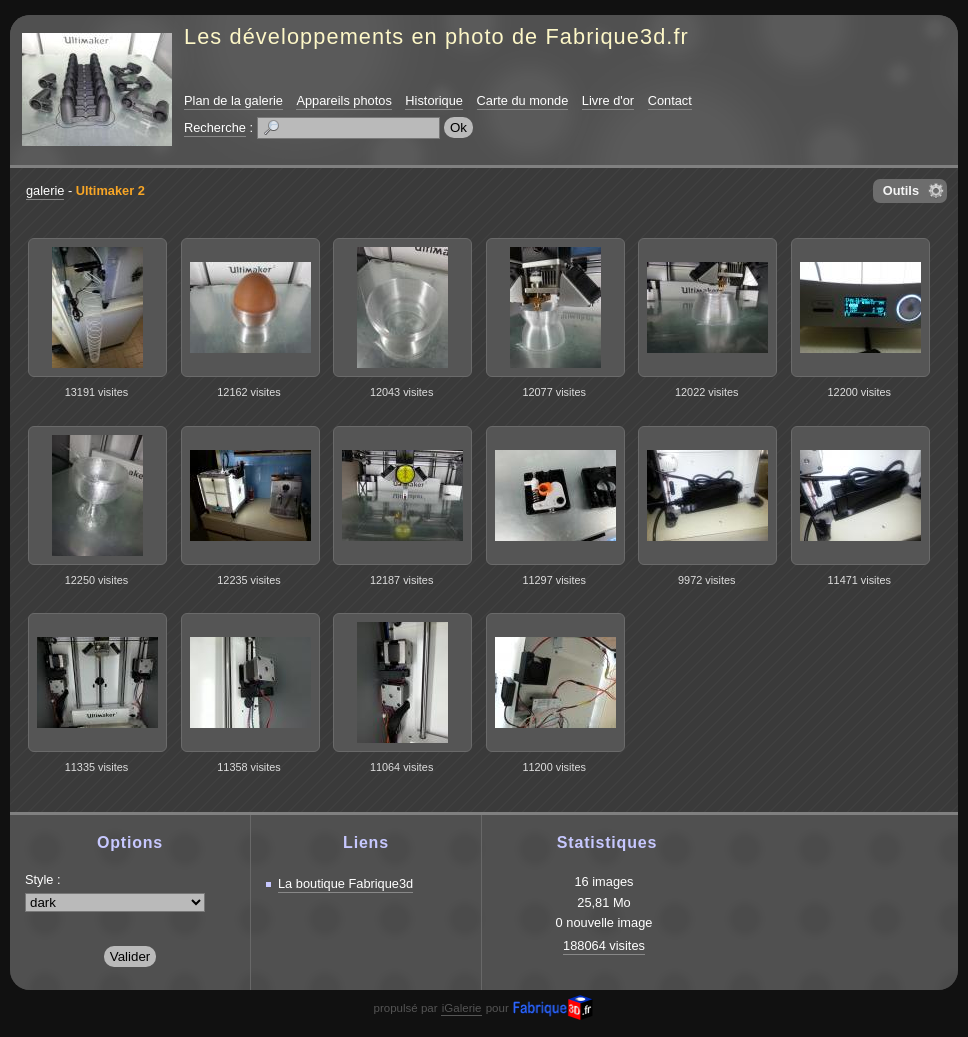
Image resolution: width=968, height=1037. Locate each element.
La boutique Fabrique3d (345, 883)
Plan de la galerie (233, 100)
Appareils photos (343, 100)
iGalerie (462, 1008)
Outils (901, 190)
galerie (45, 190)
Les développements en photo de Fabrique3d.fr (436, 36)
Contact (670, 100)
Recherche (215, 127)
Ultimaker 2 (110, 190)
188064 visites (604, 945)
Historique (434, 100)
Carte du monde (523, 100)
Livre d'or (608, 100)
